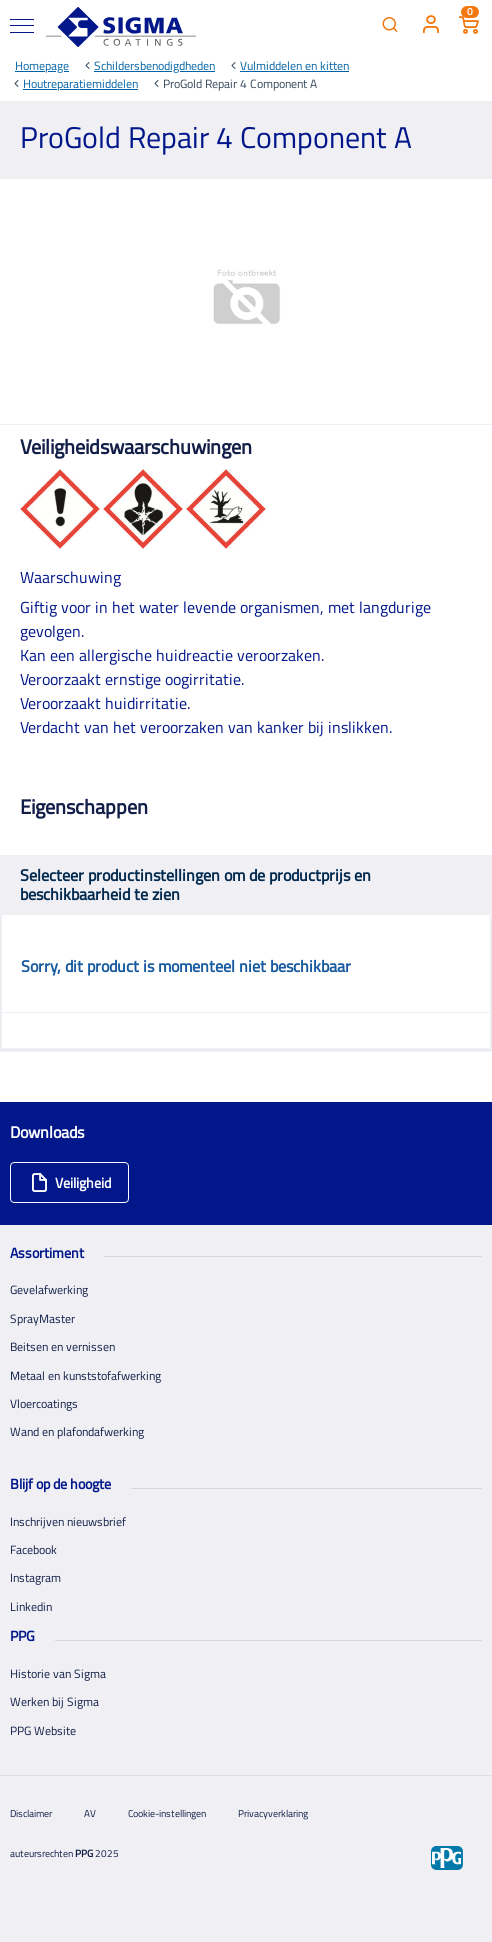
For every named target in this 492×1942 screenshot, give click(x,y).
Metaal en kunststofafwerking (85, 1375)
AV (90, 1813)
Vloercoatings (44, 1403)
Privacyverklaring (273, 1813)
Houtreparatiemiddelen (80, 83)
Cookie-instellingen (167, 1813)
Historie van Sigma (58, 1673)
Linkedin (31, 1606)
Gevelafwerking (49, 1289)
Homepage (42, 65)
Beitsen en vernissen (62, 1346)
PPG (84, 1853)
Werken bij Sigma (54, 1701)
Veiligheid (70, 1182)
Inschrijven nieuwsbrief (68, 1521)
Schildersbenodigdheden (154, 65)
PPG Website (43, 1730)
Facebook (33, 1549)
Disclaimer (31, 1813)
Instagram (35, 1577)
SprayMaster (42, 1318)
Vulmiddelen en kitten (294, 65)
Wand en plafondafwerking (77, 1431)
